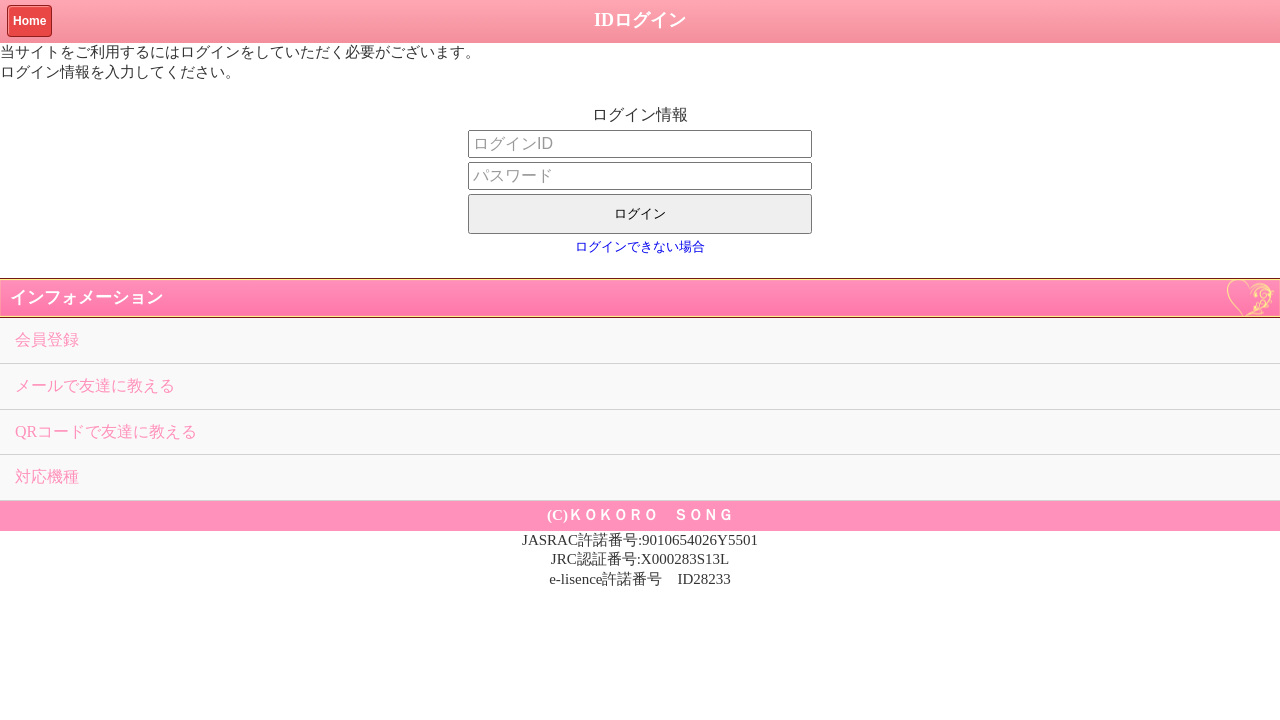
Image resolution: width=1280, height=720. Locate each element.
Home (29, 21)
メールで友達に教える (95, 385)
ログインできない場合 (640, 246)
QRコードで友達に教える (106, 431)
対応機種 (47, 476)
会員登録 (47, 339)
